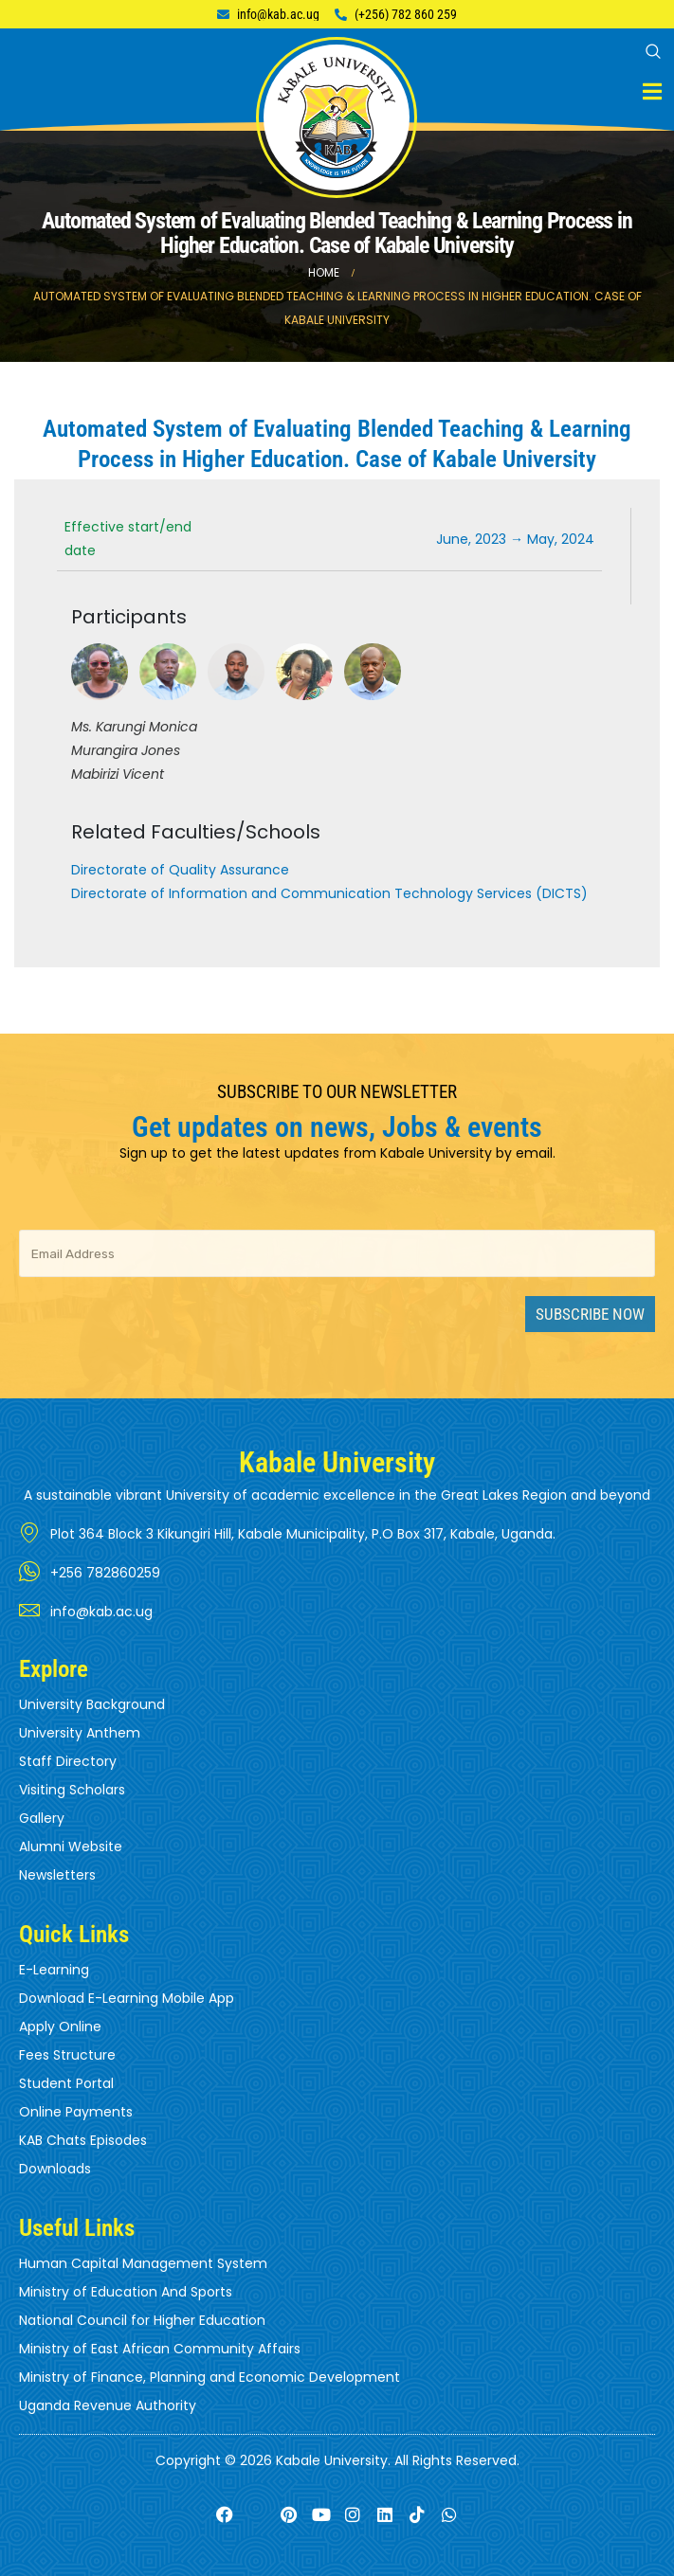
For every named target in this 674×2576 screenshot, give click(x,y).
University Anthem (79, 1732)
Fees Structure (67, 2054)
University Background (92, 1704)
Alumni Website (70, 1846)
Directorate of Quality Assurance (180, 869)
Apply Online (60, 2026)
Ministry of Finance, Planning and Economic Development (209, 2377)
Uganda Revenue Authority (107, 2405)
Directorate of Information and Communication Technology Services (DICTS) (329, 893)
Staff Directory (68, 1761)
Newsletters (57, 1874)
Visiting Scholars (72, 1789)
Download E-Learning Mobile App (126, 1998)
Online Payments (76, 2111)
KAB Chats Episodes (83, 2140)
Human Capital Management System (143, 2263)
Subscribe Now (590, 1314)
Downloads (55, 2168)
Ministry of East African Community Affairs (160, 2348)
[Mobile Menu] (652, 91)
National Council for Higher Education (142, 2320)
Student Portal (66, 2083)
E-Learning (54, 1969)
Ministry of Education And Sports (125, 2291)
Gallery (41, 1818)
